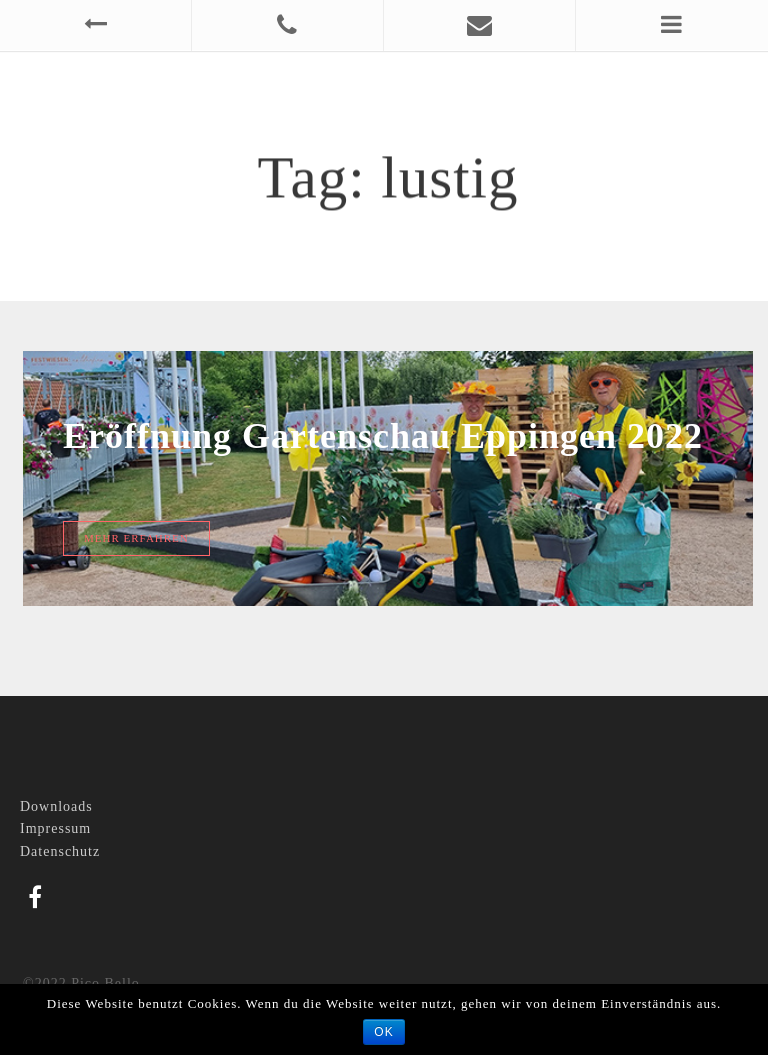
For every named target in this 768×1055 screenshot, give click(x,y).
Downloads (56, 806)
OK (383, 1032)
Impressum (55, 828)
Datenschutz (60, 851)
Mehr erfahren (136, 538)
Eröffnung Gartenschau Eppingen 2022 (383, 436)
